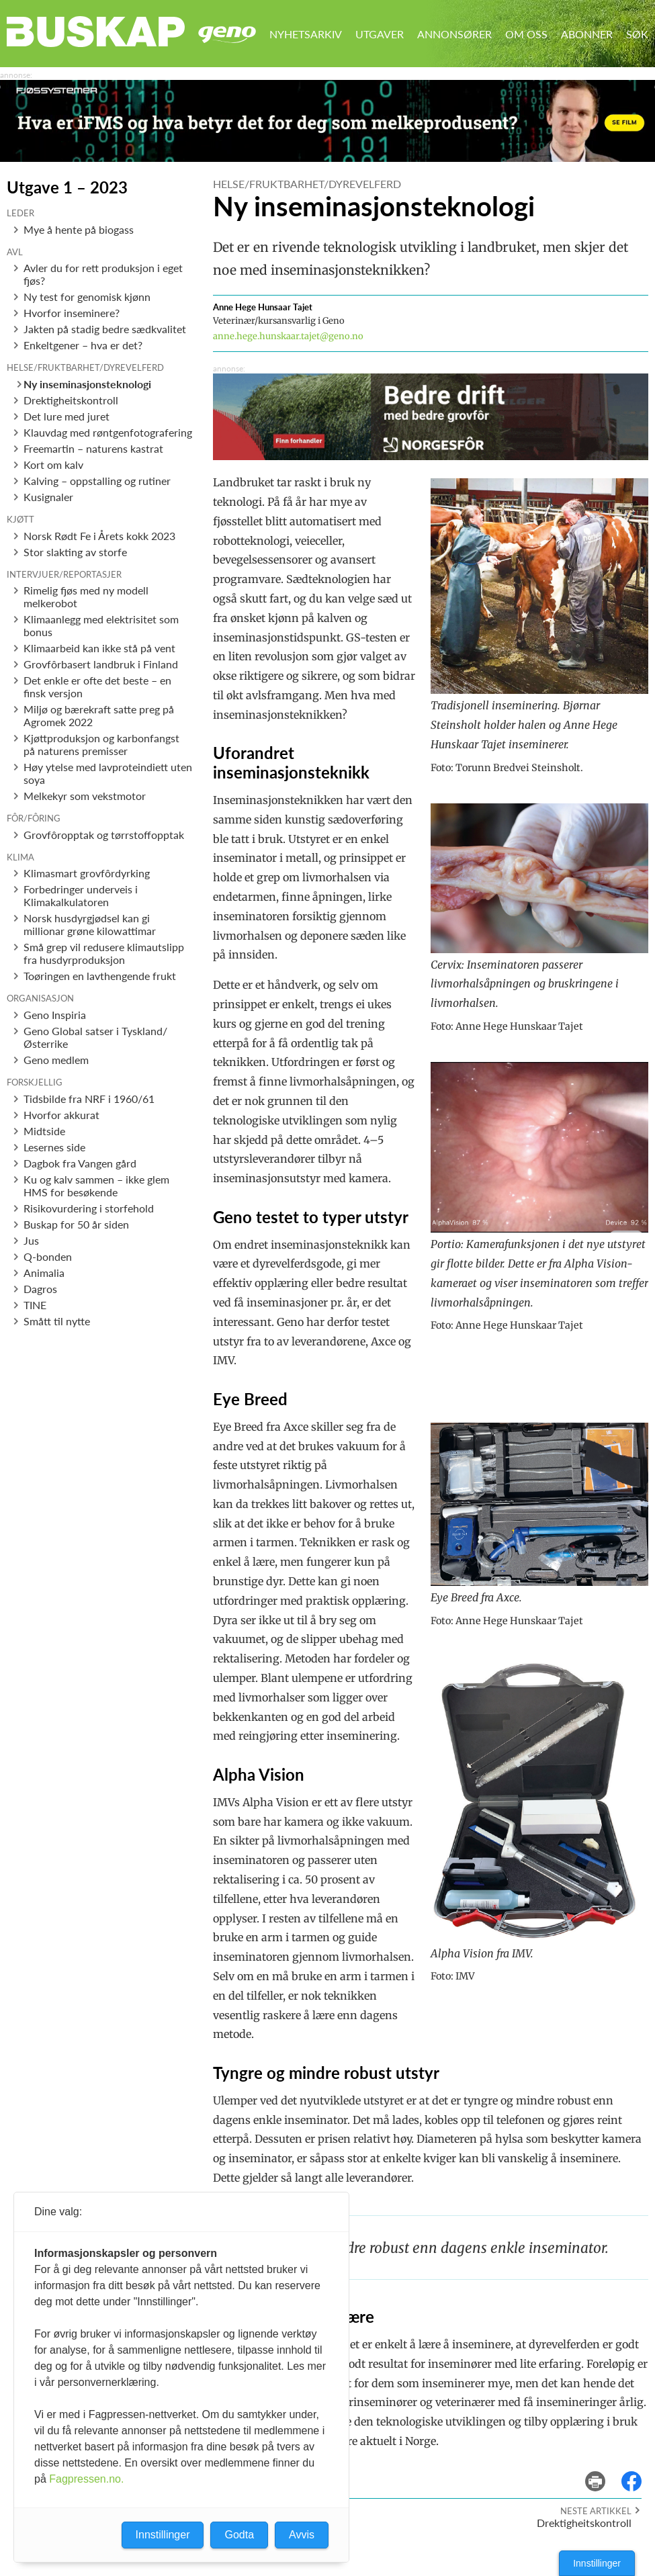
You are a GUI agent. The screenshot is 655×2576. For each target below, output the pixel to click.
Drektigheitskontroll (71, 400)
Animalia (44, 1272)
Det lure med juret (67, 416)
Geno (227, 34)
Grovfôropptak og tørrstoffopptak (104, 834)
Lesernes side (54, 1147)
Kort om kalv (53, 464)
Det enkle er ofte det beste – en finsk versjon (97, 686)
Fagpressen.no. (86, 2479)
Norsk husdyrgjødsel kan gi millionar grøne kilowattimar (90, 924)
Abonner (587, 34)
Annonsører (454, 34)
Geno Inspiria (55, 1014)
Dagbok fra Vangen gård (80, 1163)
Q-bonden (48, 1256)
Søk (637, 34)
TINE (35, 1304)
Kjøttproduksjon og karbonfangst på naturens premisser (101, 744)
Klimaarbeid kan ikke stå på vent (99, 647)
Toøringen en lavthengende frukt (100, 975)
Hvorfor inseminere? (72, 312)
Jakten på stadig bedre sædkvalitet (105, 328)
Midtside (44, 1130)
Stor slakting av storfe (75, 551)
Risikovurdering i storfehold (89, 1208)
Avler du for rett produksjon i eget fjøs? (103, 274)
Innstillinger (597, 2563)
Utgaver (379, 34)
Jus (31, 1240)
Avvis (301, 2534)
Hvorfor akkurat (61, 1114)
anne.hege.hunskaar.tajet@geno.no (288, 336)
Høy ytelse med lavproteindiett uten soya (108, 773)
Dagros (40, 1288)
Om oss (526, 34)
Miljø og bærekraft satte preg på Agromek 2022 (99, 715)
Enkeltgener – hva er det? (83, 345)
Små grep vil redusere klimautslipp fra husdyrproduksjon (104, 953)
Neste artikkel (595, 2510)
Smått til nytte (57, 1321)
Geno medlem (56, 1059)
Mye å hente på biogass (79, 229)
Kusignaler (48, 496)
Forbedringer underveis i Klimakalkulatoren (81, 895)
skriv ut (604, 2471)
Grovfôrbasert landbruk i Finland (101, 664)
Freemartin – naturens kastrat (93, 448)
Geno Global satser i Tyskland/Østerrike (95, 1037)
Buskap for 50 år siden (76, 1224)
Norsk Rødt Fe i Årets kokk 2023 (99, 535)
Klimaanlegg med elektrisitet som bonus (101, 625)
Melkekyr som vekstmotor (85, 795)
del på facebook (638, 2471)
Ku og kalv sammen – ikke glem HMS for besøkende (96, 1185)
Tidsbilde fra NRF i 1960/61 (89, 1098)
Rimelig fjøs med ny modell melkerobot (86, 596)
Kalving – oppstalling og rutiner (97, 480)
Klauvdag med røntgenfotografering (108, 432)
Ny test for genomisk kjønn (87, 296)
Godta (239, 2534)
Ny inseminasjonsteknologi (87, 383)
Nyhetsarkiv (305, 34)
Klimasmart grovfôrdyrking (87, 873)
